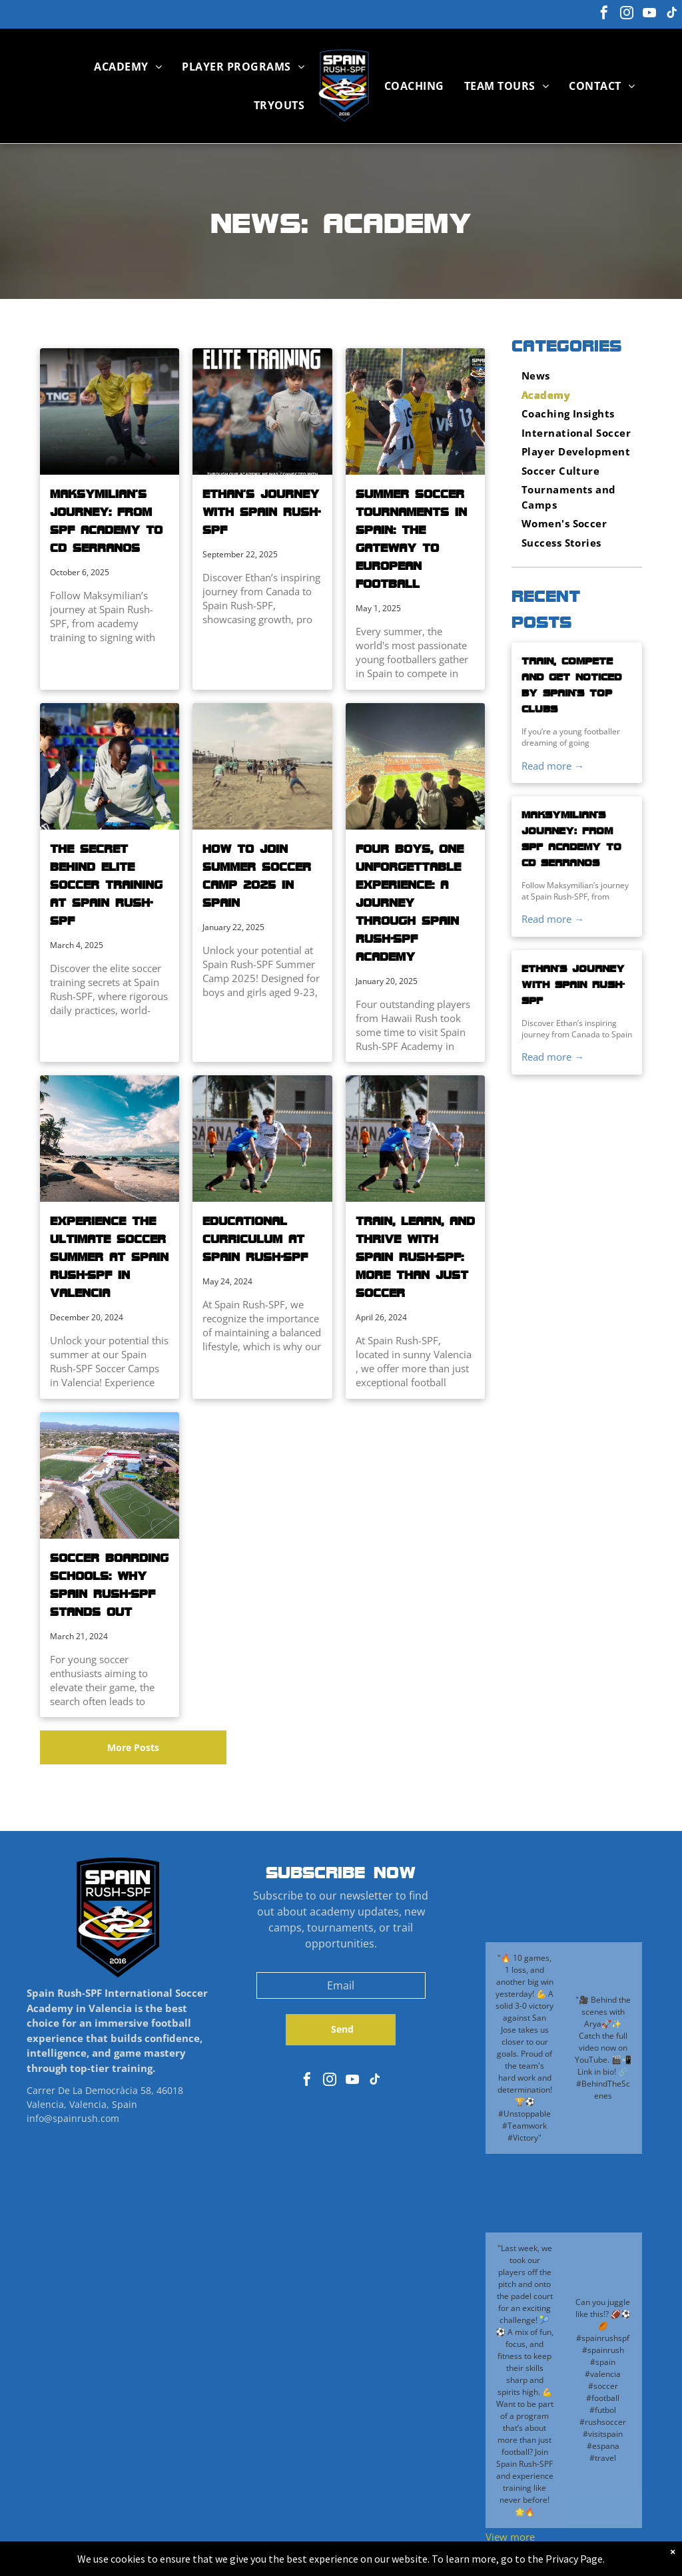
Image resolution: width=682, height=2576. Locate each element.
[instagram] (627, 14)
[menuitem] (128, 67)
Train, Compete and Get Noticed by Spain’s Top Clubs (571, 684)
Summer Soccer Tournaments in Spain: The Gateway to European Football (411, 538)
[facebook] (604, 14)
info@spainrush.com (73, 2118)
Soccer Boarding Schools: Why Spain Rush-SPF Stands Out (109, 1584)
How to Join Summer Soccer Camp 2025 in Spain (256, 875)
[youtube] (649, 14)
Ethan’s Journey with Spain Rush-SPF (261, 511)
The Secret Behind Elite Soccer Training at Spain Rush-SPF (106, 884)
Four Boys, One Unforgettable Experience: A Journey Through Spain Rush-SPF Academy (410, 902)
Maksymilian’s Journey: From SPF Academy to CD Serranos (106, 520)
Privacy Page (574, 2558)
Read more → (552, 765)
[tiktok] (672, 14)
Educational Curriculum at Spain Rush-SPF (255, 1238)
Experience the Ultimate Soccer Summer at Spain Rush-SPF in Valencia (109, 1256)
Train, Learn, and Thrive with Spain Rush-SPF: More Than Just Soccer (415, 1256)
